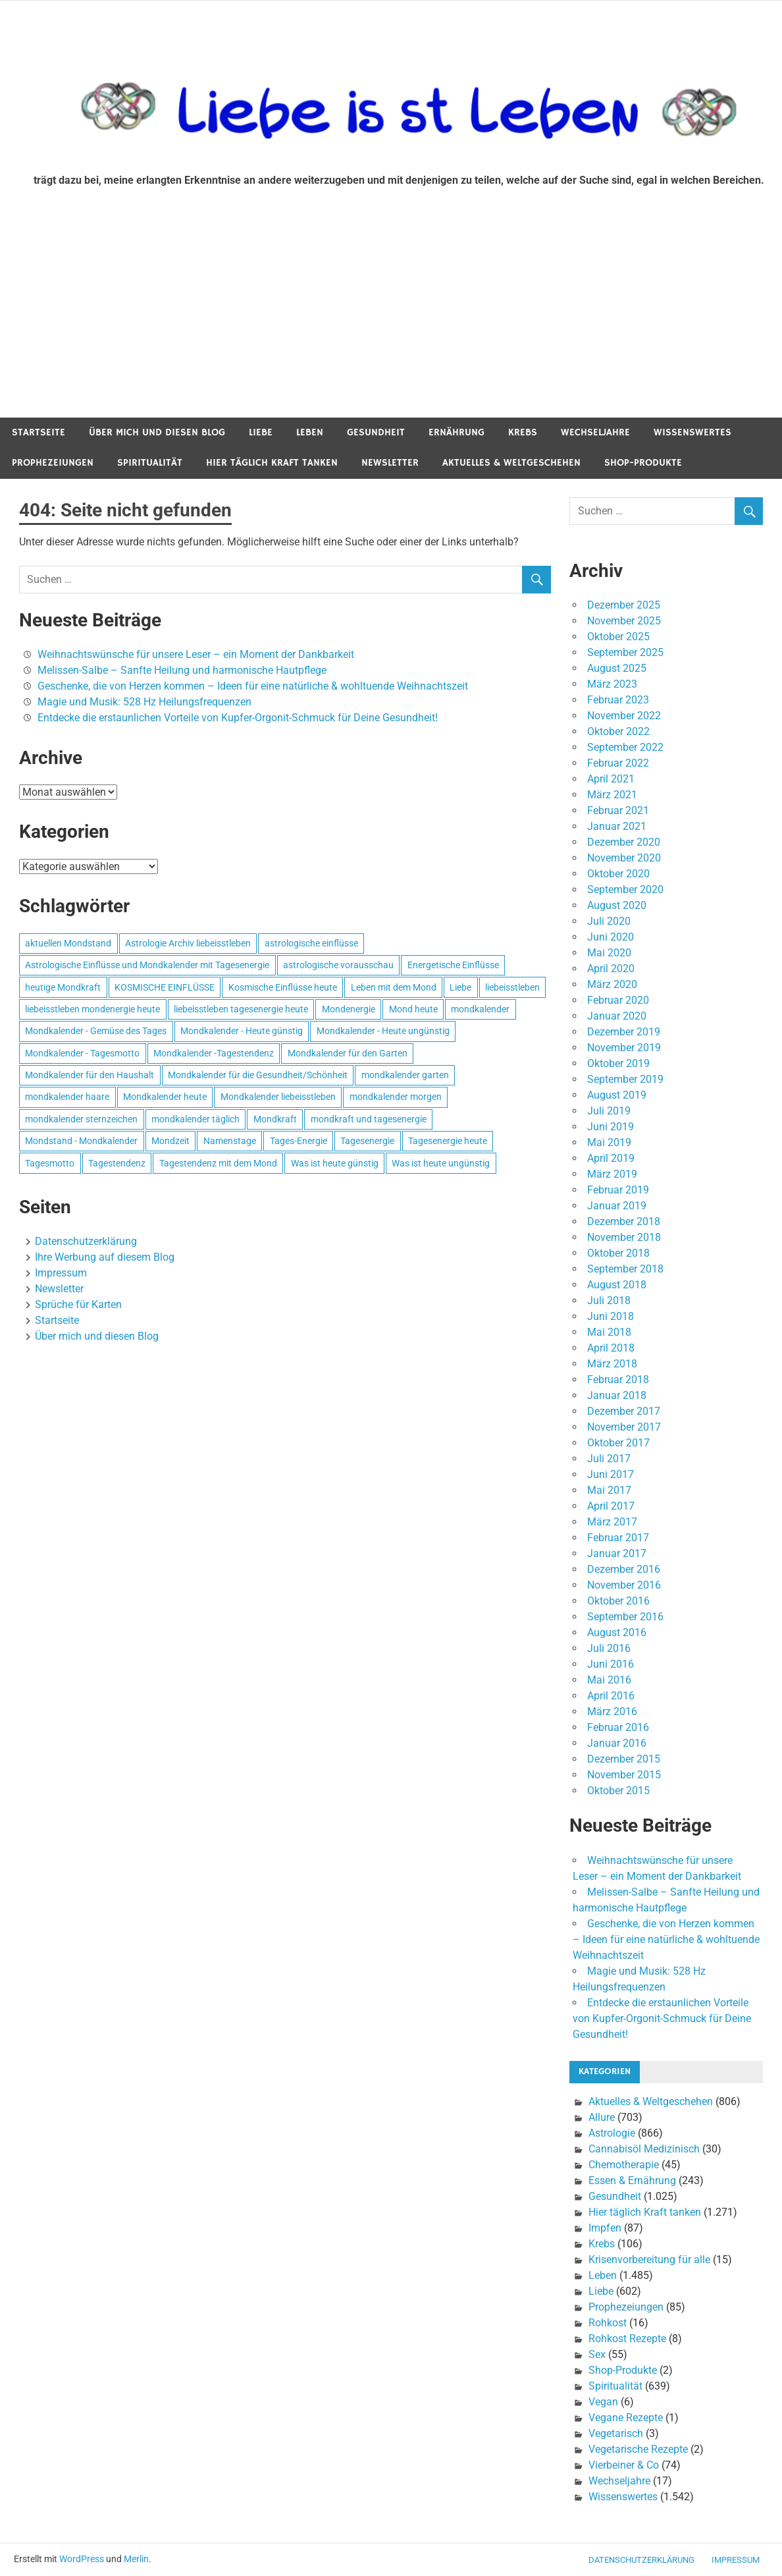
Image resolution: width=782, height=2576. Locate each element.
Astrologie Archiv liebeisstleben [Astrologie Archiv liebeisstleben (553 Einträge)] (188, 943)
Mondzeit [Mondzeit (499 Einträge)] (170, 1141)
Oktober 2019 (618, 1063)
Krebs (522, 432)
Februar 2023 (618, 700)
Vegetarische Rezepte (638, 2449)
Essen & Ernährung (632, 2180)
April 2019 (611, 1158)
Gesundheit (376, 432)
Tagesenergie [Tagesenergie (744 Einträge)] (367, 1141)
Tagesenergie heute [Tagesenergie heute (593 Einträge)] (447, 1141)
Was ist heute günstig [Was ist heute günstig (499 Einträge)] (334, 1163)
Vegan (603, 2402)
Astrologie (611, 2133)
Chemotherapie (623, 2164)
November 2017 (624, 1427)
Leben (309, 432)
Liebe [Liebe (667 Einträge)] (460, 987)
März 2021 (612, 794)
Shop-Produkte (643, 462)
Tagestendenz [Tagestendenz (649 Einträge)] (116, 1163)
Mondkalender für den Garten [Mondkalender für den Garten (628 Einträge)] (347, 1053)
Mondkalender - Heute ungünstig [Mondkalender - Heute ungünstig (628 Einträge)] (383, 1031)
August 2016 (616, 1632)
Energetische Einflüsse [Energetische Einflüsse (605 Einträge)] (453, 965)
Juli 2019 (609, 1111)
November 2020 (624, 858)
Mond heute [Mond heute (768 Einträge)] (413, 1009)
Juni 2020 (610, 937)
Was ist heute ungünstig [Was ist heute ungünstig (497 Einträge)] (441, 1163)
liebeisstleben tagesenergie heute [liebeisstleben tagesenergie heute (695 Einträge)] (241, 1009)
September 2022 (625, 747)
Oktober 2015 (618, 1790)
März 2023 (612, 684)
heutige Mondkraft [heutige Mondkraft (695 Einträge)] (63, 987)
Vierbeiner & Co (623, 2465)
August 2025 (616, 668)
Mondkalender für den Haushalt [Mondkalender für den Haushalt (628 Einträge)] (89, 1075)
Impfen (604, 2228)
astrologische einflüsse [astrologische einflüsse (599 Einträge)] (311, 943)
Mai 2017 (609, 1490)
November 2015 (624, 1774)
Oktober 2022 (618, 731)
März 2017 (612, 1522)
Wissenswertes (692, 432)
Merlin (136, 2559)
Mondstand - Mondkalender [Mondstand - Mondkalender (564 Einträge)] (81, 1141)
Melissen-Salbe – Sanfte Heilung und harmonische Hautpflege (182, 670)
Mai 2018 (609, 1332)
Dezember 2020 (623, 842)
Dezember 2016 (623, 1569)
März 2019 (612, 1174)
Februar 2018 (618, 1379)
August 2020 (616, 905)
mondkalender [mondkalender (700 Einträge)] (480, 1009)
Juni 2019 (610, 1126)
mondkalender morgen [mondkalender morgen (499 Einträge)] (396, 1096)
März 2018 (612, 1363)
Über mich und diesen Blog (157, 432)
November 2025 (624, 621)
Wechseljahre (595, 432)
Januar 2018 (616, 1395)
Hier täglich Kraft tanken (272, 462)
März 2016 (612, 1711)
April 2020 (611, 968)
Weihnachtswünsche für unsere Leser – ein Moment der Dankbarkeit (196, 654)
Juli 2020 (609, 921)
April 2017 (611, 1506)
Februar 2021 (618, 810)
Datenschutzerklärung (86, 1241)
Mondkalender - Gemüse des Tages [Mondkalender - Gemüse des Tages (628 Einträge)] (96, 1031)
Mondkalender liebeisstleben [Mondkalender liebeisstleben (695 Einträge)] (278, 1096)
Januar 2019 (616, 1205)
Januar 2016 (616, 1743)
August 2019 (616, 1095)
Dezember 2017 (623, 1411)
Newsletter (390, 462)
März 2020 (612, 984)
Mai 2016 (609, 1680)
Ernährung (456, 432)
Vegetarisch (615, 2433)
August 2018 (616, 1284)
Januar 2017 (616, 1553)
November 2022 (624, 715)
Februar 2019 (618, 1190)
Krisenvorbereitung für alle (649, 2259)
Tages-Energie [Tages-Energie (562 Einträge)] (298, 1141)
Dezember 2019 (623, 1032)
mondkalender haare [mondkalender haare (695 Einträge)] (67, 1096)
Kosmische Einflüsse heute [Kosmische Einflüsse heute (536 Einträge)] (282, 987)
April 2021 (611, 779)
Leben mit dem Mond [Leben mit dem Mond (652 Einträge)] (393, 987)
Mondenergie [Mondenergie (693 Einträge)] (348, 1009)
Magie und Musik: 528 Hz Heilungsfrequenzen (144, 702)
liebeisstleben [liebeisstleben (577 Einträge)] (512, 987)
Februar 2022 (618, 763)
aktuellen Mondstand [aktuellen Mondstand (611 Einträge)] (68, 943)
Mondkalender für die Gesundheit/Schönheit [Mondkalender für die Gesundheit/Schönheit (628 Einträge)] (258, 1075)
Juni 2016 (610, 1664)
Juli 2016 (609, 1648)
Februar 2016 (618, 1727)
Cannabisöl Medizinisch (644, 2149)
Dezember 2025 (623, 605)
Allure (601, 2117)
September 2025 (625, 652)
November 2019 (624, 1047)
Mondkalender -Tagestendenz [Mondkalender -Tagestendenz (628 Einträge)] (213, 1053)
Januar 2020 (616, 1016)
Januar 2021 (616, 826)
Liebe (261, 432)
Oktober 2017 (618, 1443)
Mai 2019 (609, 1142)
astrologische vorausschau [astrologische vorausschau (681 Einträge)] (338, 965)
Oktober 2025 (618, 636)
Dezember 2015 (623, 1759)
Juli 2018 (609, 1300)
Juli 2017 (609, 1458)
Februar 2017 (618, 1537)
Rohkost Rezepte (627, 2338)
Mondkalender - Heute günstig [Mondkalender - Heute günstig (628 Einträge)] (241, 1031)
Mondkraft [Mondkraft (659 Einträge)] (275, 1119)
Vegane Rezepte (625, 2417)
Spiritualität (149, 462)
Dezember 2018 (623, 1221)
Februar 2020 (618, 1000)
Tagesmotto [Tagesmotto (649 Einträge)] (49, 1163)
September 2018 (625, 1269)
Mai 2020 (609, 952)
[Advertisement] (391, 319)
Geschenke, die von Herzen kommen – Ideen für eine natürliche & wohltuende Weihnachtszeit (253, 686)
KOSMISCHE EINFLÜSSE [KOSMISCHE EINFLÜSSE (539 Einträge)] (165, 987)
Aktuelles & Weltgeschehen (511, 462)
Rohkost (607, 2322)
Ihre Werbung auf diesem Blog (104, 1257)
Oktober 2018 (618, 1253)
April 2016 (611, 1695)
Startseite (38, 432)
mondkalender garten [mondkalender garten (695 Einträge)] (405, 1075)
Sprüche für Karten (78, 1304)
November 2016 (624, 1585)
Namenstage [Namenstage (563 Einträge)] (229, 1141)
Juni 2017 (610, 1474)
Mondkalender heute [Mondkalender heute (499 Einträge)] (165, 1096)
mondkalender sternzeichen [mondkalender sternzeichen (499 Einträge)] (81, 1119)
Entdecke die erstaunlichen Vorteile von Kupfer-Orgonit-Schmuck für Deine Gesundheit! (238, 717)
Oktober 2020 (618, 873)
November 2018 (624, 1237)
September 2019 (625, 1079)
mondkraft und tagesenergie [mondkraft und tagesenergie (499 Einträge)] (369, 1119)
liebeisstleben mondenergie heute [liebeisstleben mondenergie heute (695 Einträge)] (92, 1009)
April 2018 (611, 1348)
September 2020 (625, 889)
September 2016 (625, 1616)
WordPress (81, 2559)
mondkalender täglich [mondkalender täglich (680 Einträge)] (195, 1119)
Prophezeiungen (52, 462)
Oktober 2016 (618, 1601)
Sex (597, 2354)
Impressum (61, 1273)
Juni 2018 (610, 1316)
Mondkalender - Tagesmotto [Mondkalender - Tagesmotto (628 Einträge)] (82, 1053)
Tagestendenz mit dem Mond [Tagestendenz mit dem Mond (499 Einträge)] (218, 1163)
